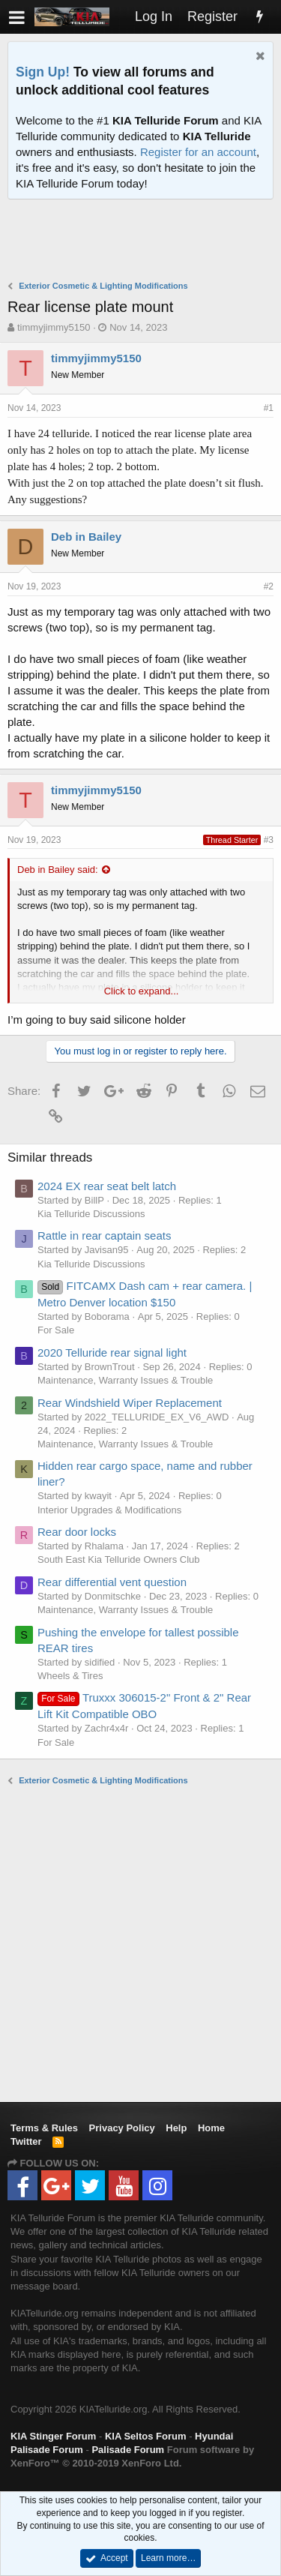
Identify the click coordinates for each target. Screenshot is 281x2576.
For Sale (55, 1330)
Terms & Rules (44, 2128)
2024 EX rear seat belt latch (106, 1186)
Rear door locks (76, 1531)
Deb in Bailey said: (57, 869)
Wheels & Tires (70, 1675)
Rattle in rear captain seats (104, 1235)
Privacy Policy (122, 2128)
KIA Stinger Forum (53, 2436)
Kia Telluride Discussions (91, 1213)
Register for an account (198, 151)
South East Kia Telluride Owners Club (118, 1559)
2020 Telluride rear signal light (112, 1352)
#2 (269, 586)
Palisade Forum (127, 2449)
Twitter (26, 2141)
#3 (269, 840)
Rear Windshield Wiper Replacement (129, 1402)
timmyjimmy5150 (54, 327)
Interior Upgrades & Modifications (109, 1510)
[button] (17, 16)
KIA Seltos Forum (146, 2436)
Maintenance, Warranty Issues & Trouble (125, 1380)
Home (211, 2128)
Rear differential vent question (112, 1582)
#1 (269, 408)
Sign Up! (43, 71)
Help (176, 2128)
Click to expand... (141, 991)
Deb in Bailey (86, 536)
